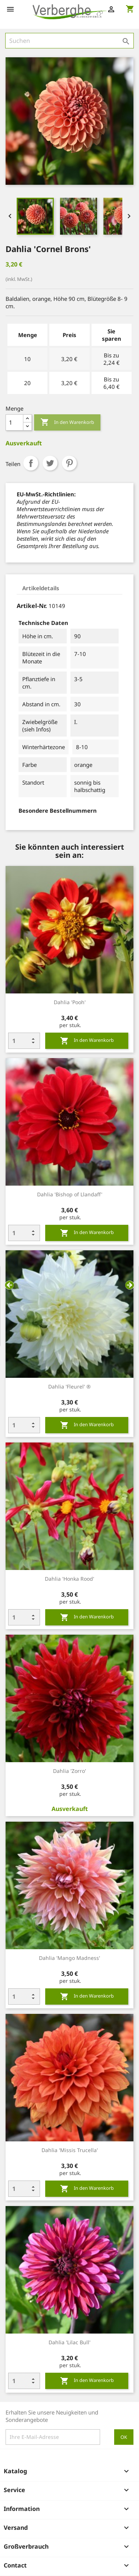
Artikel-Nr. (32, 605)
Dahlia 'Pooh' (70, 1002)
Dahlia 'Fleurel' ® (69, 1386)
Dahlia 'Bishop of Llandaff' (69, 1194)
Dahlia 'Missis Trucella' (70, 2150)
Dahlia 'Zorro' (69, 1771)
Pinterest (69, 463)
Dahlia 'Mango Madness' (69, 1958)
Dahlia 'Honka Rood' (69, 1578)
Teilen (30, 463)
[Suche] (69, 40)
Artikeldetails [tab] (40, 588)
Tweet (50, 463)
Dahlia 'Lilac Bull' (69, 2342)
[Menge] (14, 422)
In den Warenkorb (67, 422)
